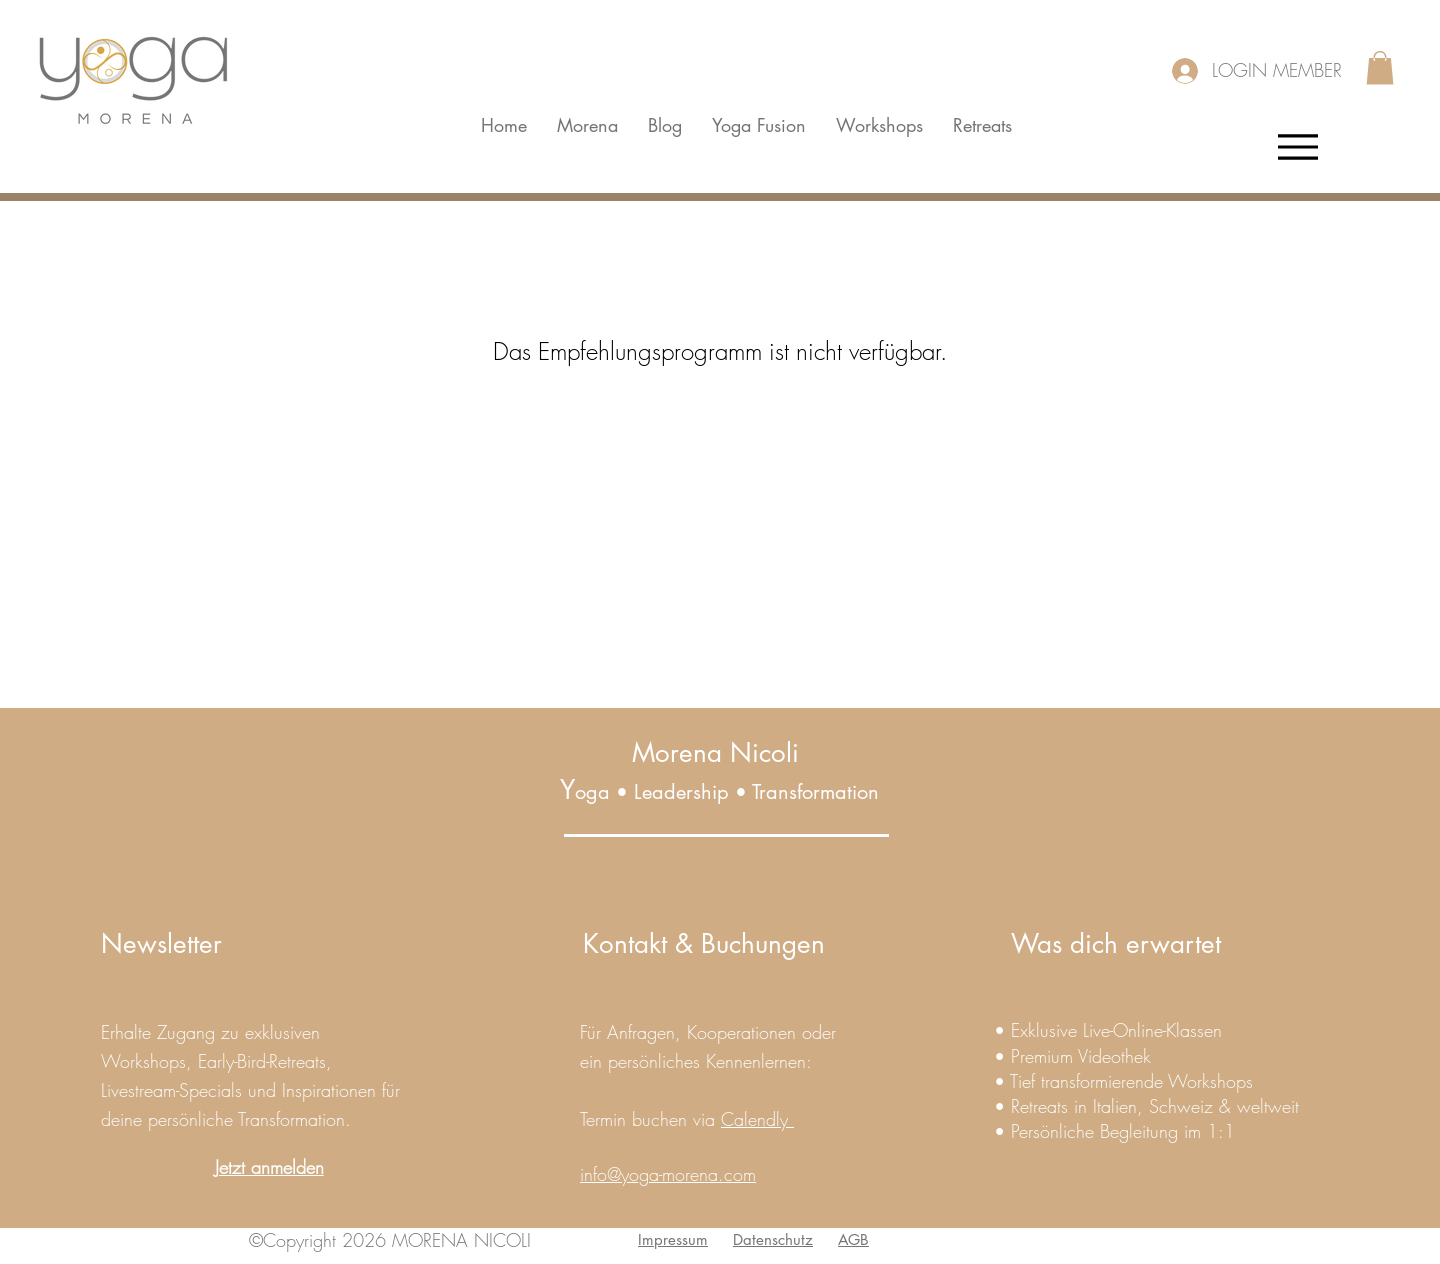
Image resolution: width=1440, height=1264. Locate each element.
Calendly (757, 1119)
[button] (1380, 67)
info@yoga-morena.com (668, 1174)
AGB (853, 1239)
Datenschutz (773, 1239)
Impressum (673, 1239)
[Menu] (1297, 146)
